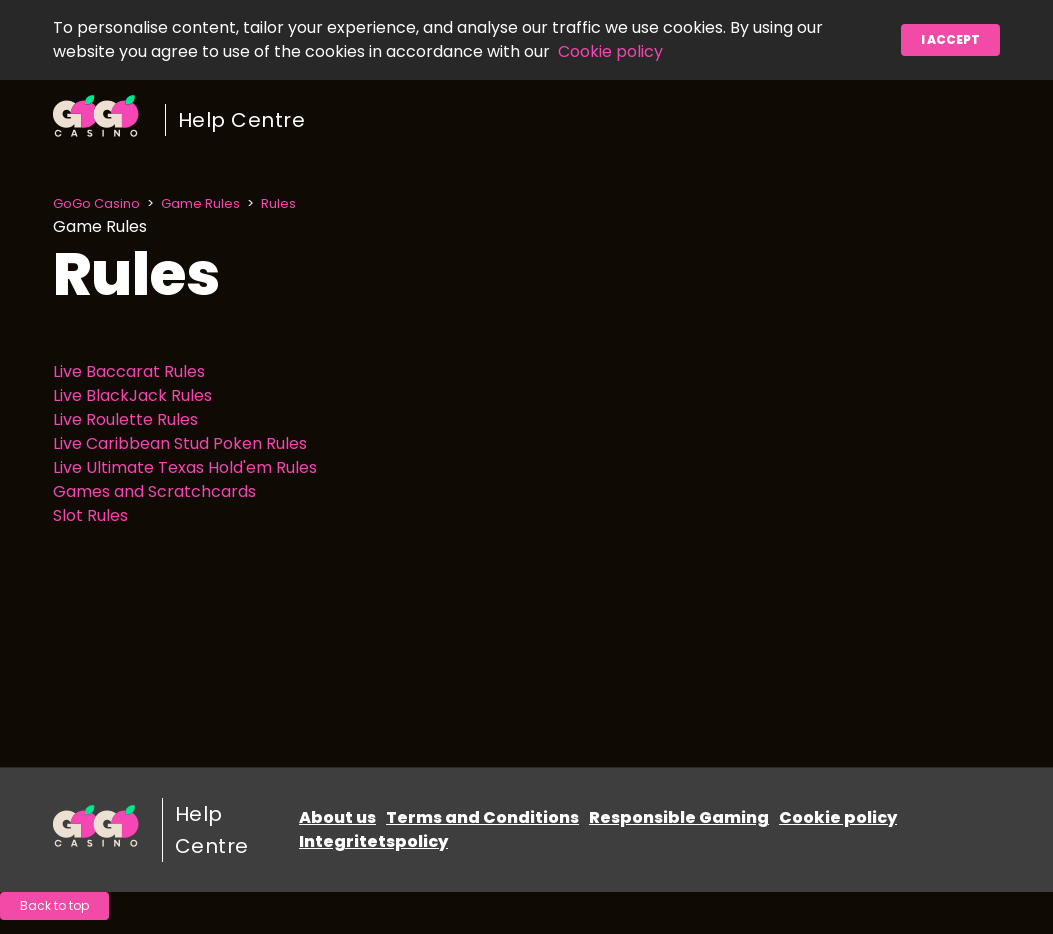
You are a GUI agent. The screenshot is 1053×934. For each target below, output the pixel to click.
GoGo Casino (96, 203)
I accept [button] (950, 39)
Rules (278, 203)
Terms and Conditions (482, 817)
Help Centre (242, 120)
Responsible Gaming (679, 817)
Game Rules (200, 203)
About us (337, 817)
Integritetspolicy (373, 841)
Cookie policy (610, 51)
